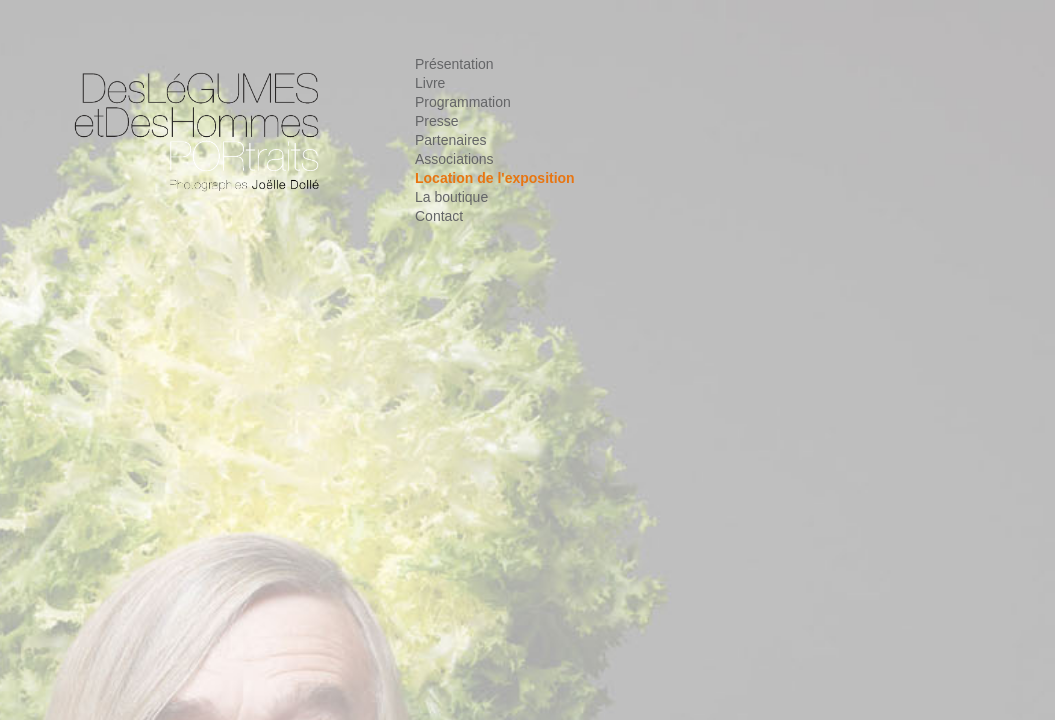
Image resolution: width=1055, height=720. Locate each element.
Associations (454, 159)
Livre (430, 83)
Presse (437, 121)
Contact (439, 216)
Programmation (463, 102)
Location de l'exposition (495, 178)
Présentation (454, 64)
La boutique (451, 197)
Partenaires (451, 140)
